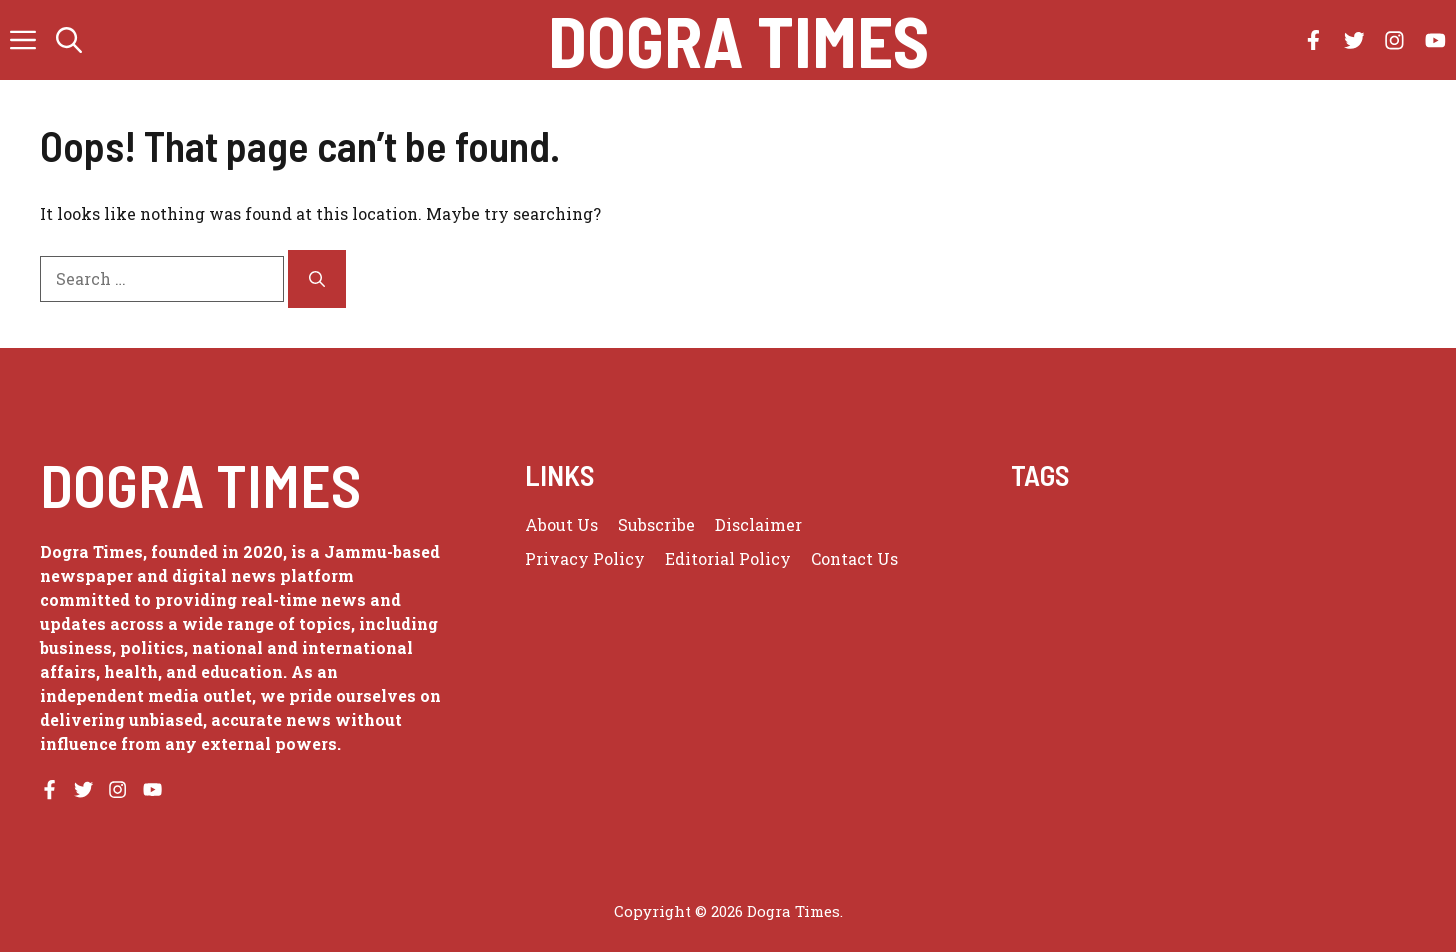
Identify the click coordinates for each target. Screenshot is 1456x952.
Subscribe (656, 524)
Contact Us (854, 558)
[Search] (317, 279)
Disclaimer (758, 524)
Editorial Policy (728, 558)
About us (561, 524)
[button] (69, 40)
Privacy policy (585, 558)
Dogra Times (738, 40)
